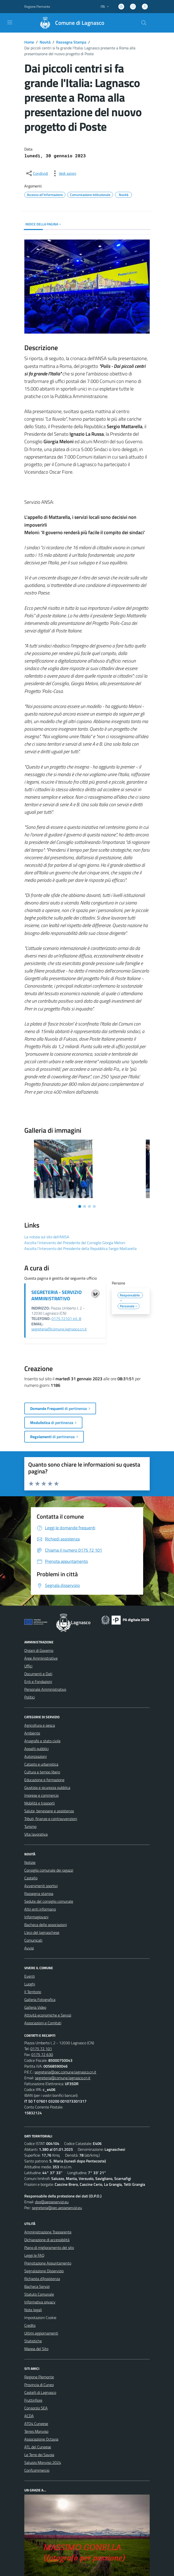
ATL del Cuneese (37, 2447)
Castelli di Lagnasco (40, 2392)
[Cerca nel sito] (144, 23)
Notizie (29, 1862)
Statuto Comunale (39, 2294)
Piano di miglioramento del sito (49, 2247)
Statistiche (33, 2341)
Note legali (33, 2310)
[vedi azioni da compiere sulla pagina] (63, 173)
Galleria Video (35, 2007)
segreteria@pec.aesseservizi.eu (57, 2208)
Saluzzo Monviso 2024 (42, 2462)
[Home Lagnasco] (69, 23)
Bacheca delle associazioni (45, 1925)
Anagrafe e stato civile (42, 1741)
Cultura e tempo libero (42, 1772)
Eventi (29, 1976)
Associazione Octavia (41, 2439)
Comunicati (33, 1940)
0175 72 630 (42, 2054)
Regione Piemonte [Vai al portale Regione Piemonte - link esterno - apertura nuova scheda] (37, 6)
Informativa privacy (39, 2302)
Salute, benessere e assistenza (49, 1811)
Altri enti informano (40, 1909)
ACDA (29, 2416)
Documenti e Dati (38, 1674)
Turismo (30, 1826)
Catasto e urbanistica (41, 1764)
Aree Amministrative (41, 1658)
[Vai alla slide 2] (84, 1206)
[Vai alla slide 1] (79, 1206)
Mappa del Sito (36, 2349)
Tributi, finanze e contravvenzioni (50, 1819)
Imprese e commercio (41, 1795)
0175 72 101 (41, 2049)
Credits (29, 2325)
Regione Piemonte (39, 2377)
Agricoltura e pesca (39, 1725)
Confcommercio (36, 2470)
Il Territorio (32, 1992)
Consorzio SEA (36, 2408)
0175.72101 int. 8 (66, 1318)
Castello (30, 1878)
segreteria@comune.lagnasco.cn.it (59, 1329)
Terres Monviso (36, 2431)
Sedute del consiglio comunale (48, 1901)
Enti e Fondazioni (38, 1681)
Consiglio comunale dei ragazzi (48, 1870)
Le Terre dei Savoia (39, 2455)
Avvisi (29, 1948)
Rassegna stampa (38, 1893)
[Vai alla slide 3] (89, 1206)
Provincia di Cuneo (39, 2385)
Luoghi (29, 1984)
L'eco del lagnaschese (41, 1932)
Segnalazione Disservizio (44, 2271)
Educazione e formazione (44, 1780)
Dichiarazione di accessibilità (47, 2240)
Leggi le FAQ (34, 2255)
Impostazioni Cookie (40, 2317)
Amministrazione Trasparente (47, 2232)
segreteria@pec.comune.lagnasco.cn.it (65, 2072)
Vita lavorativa (36, 1834)
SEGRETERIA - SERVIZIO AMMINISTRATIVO (56, 1295)
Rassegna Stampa (71, 42)
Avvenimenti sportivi (41, 1886)
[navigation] (10, 22)
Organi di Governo (38, 1650)
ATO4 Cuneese (36, 2423)
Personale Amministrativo (45, 1689)
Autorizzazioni (35, 1756)
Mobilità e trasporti (39, 1803)
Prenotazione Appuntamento (47, 2263)
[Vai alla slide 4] (94, 1206)
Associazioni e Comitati (42, 2023)
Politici (29, 1697)
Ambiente (32, 1733)
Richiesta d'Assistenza (42, 2279)
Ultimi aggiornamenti (41, 2333)
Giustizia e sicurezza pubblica (47, 1787)
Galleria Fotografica (39, 1999)
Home (29, 42)
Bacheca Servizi (37, 2286)
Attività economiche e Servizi (47, 2015)
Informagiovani (36, 1917)
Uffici (28, 1666)
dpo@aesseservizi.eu (52, 2202)
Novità (45, 42)
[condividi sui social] (36, 173)
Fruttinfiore (33, 2400)
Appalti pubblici (36, 1749)
